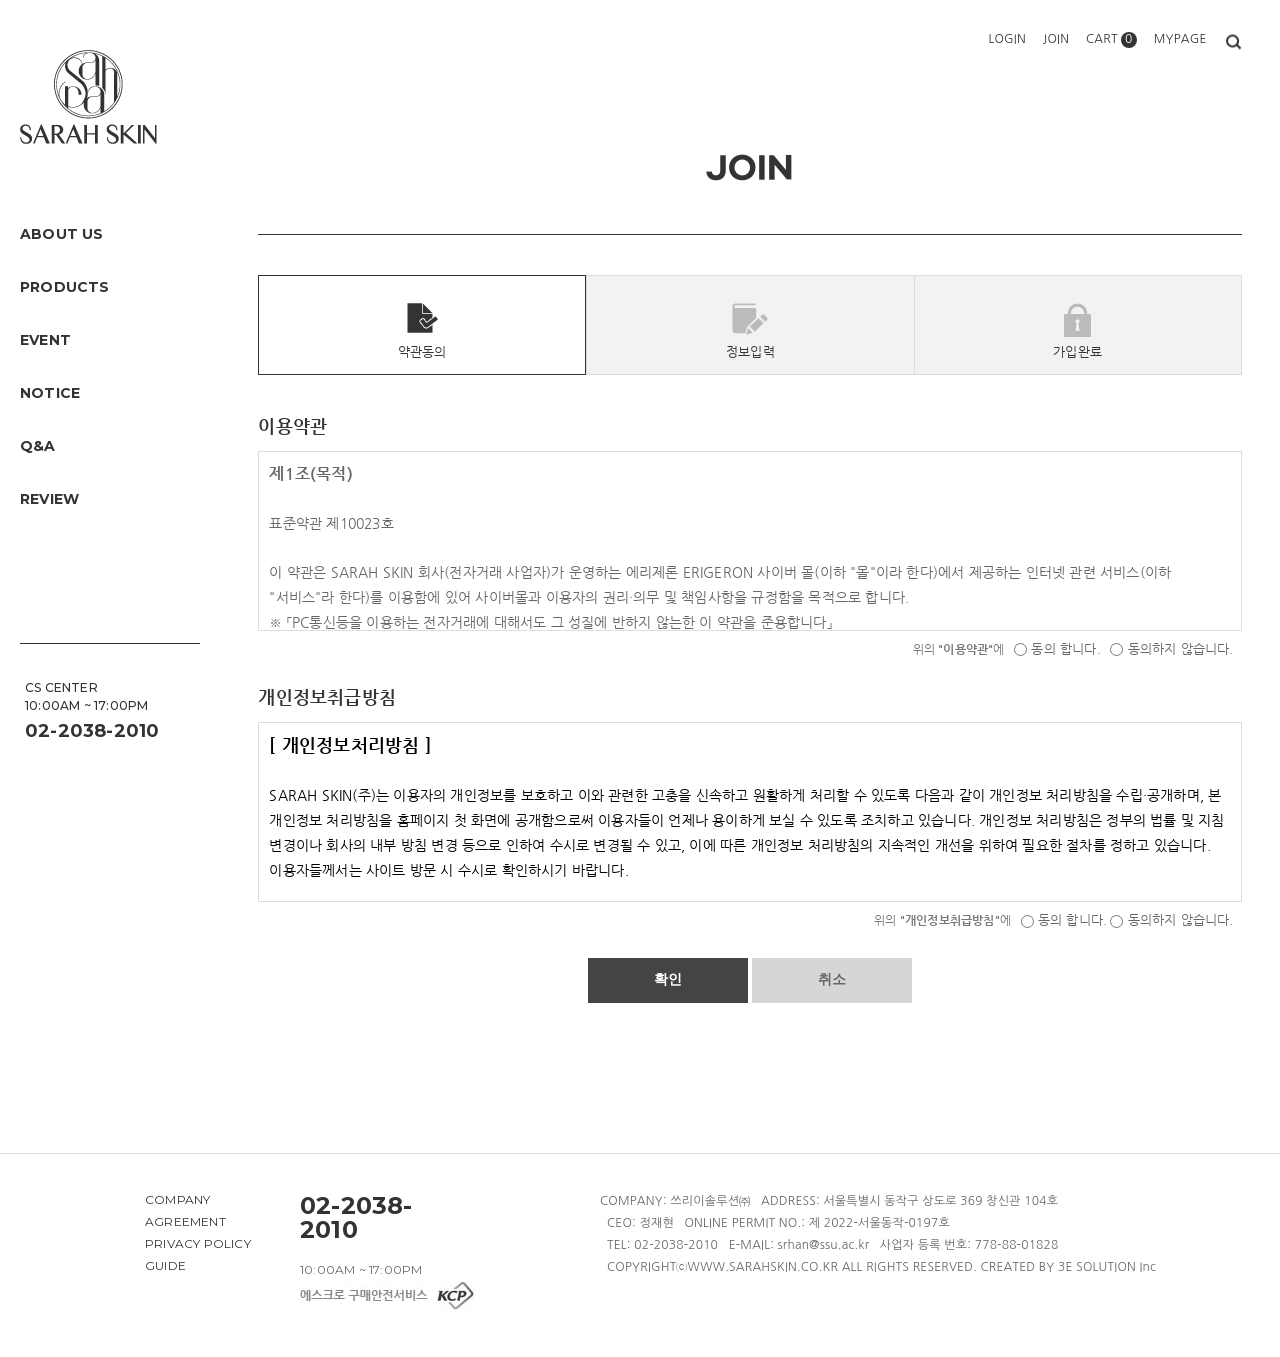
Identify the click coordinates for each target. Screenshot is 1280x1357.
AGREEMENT (185, 1221)
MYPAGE (1180, 39)
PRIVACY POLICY (198, 1243)
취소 (832, 979)
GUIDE (165, 1265)
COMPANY (177, 1199)
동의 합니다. (1057, 648)
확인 (668, 979)
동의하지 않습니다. (1171, 648)
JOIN (1056, 39)
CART (1111, 39)
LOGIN (1006, 39)
